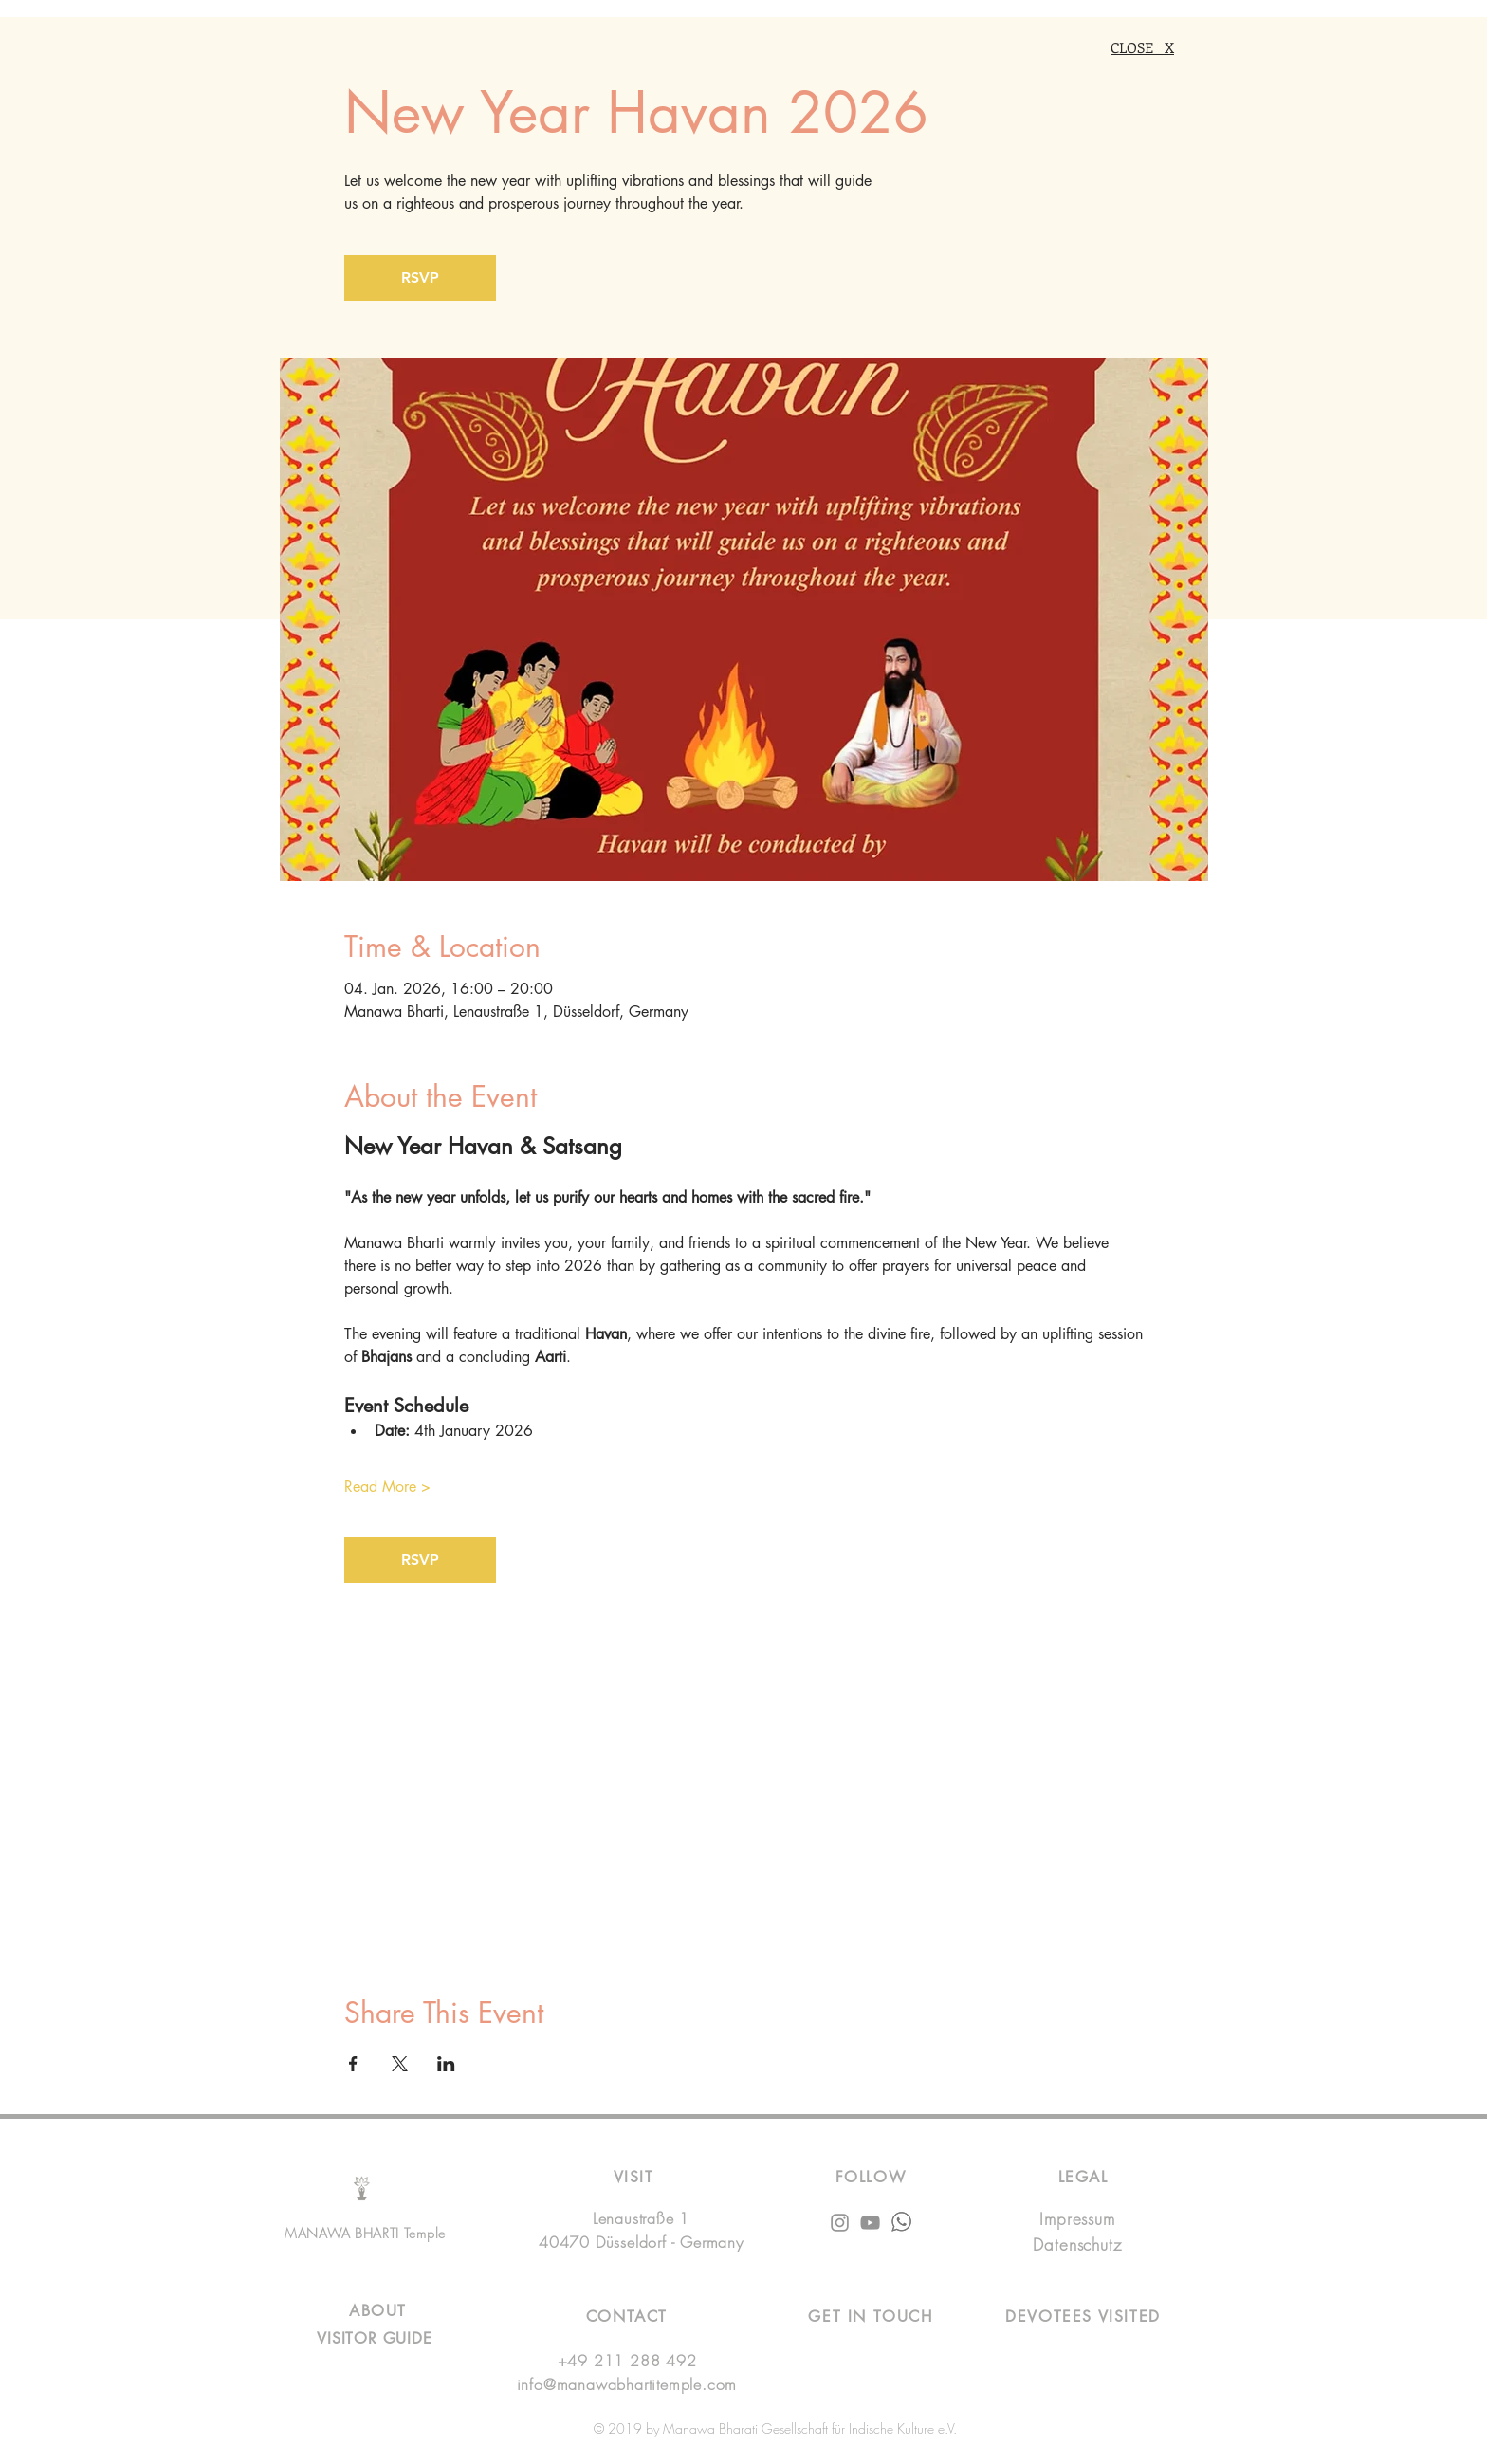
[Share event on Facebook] (353, 2063)
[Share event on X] (400, 2063)
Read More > (387, 1487)
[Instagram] (840, 2222)
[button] (870, 2316)
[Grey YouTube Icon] (870, 2222)
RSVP (420, 277)
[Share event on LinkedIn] (446, 2063)
